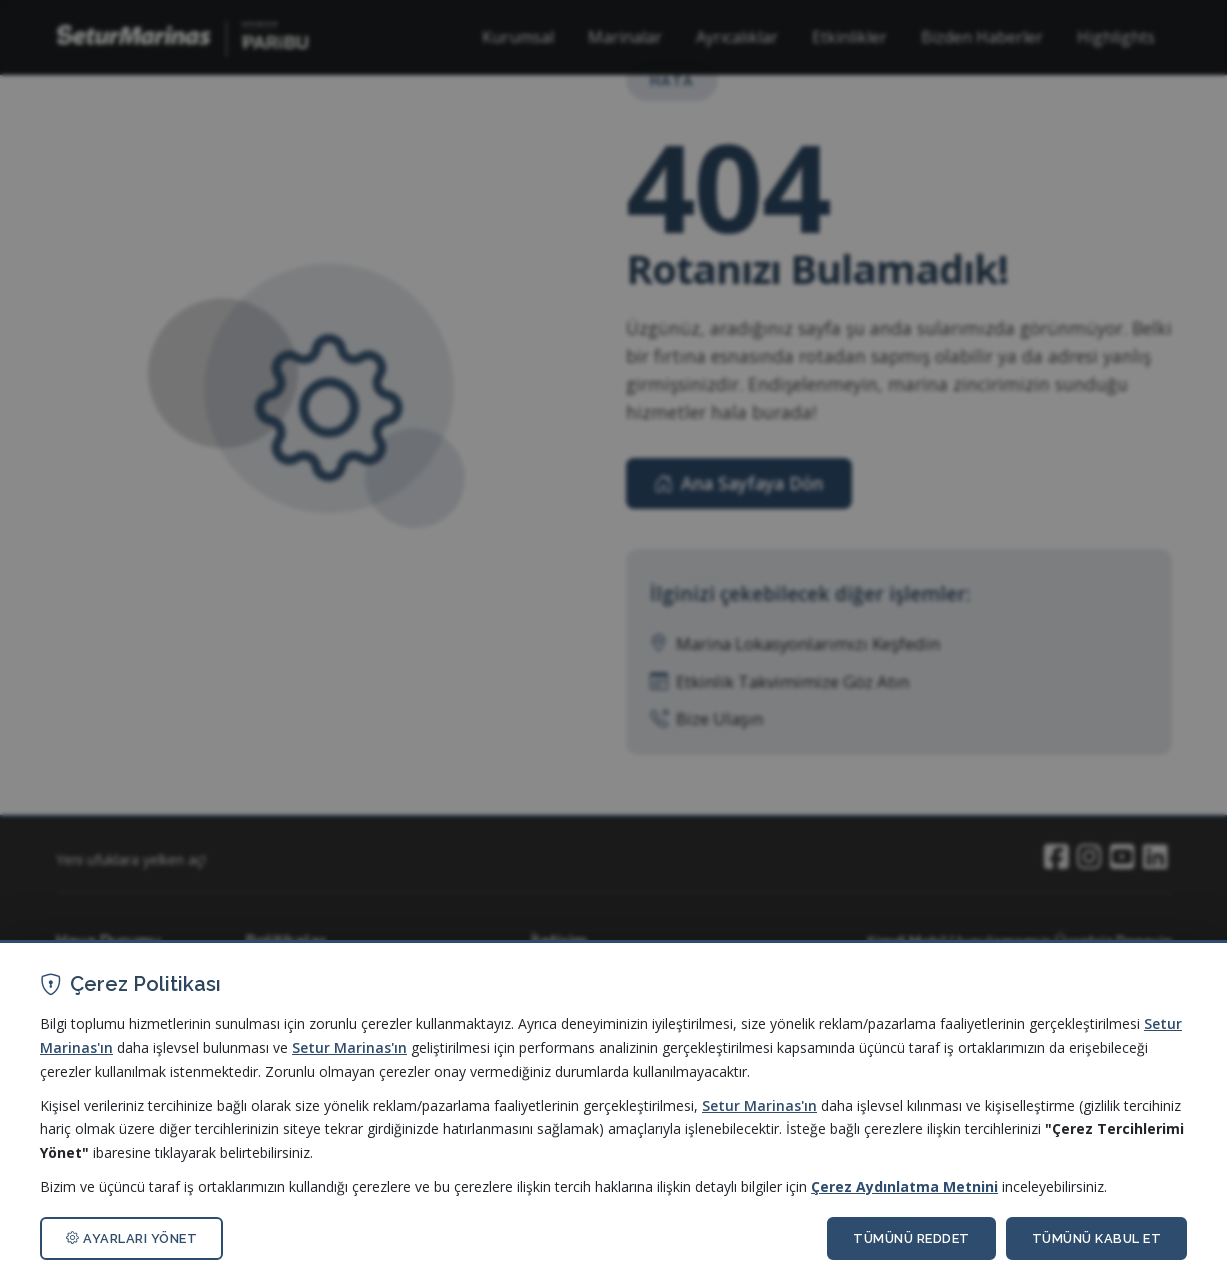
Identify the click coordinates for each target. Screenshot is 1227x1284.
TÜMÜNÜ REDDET (911, 1238)
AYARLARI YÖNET (131, 1238)
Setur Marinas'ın (349, 1047)
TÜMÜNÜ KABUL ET (1097, 1238)
